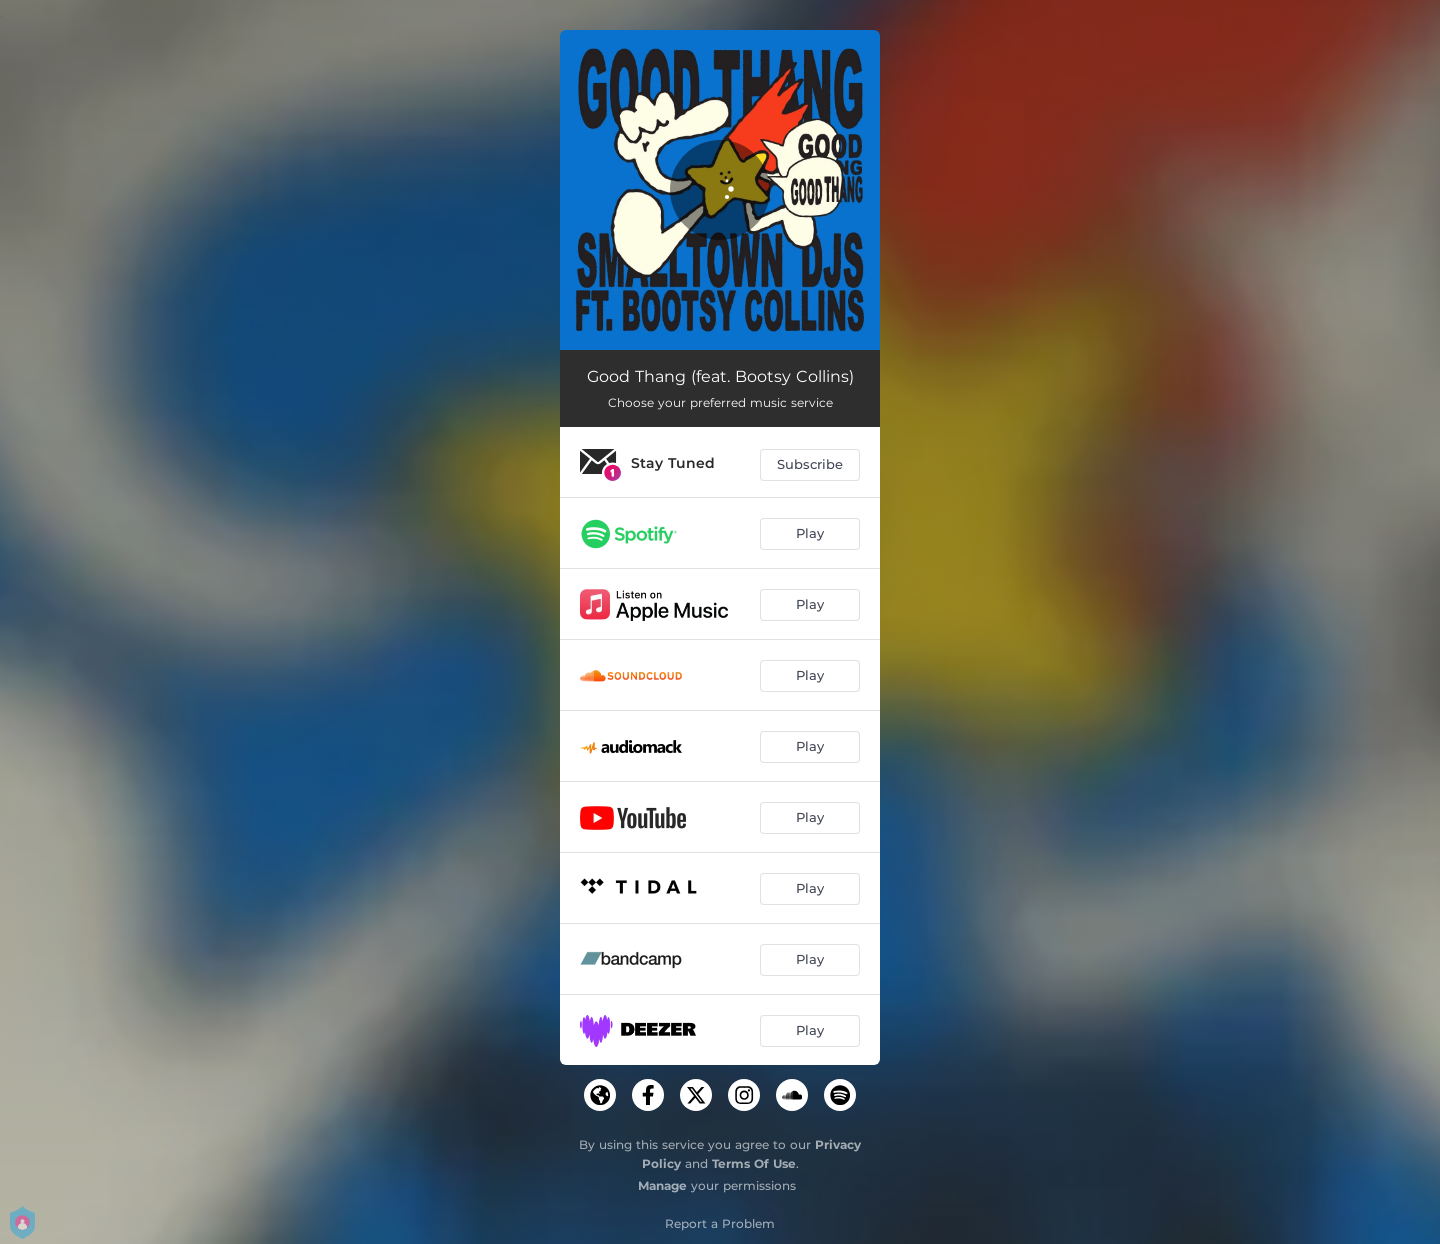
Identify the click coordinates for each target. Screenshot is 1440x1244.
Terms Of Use (754, 1163)
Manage (662, 1185)
